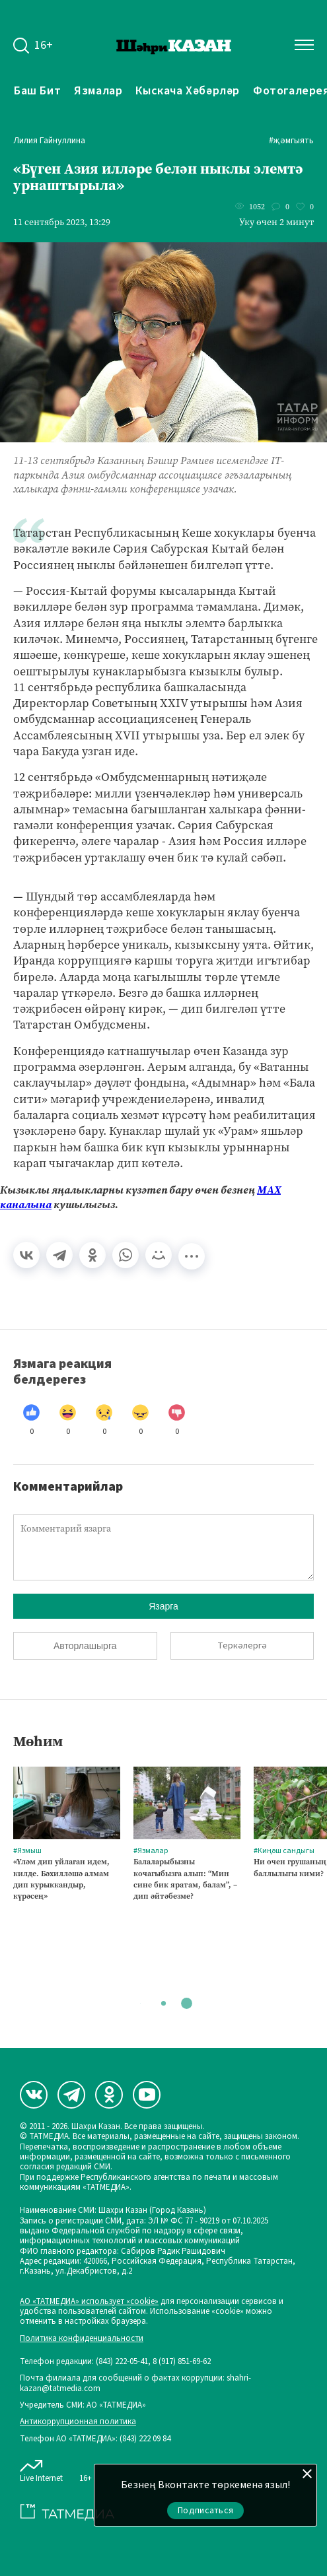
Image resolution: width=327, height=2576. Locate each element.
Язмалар (98, 90)
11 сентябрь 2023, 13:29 (61, 222)
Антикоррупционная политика (78, 2422)
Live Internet (41, 2468)
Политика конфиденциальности (81, 2339)
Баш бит (37, 90)
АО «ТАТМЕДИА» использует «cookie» (89, 2302)
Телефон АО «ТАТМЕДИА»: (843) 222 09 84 (95, 2439)
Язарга (163, 1606)
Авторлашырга (85, 1646)
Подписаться (205, 2510)
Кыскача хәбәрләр (187, 90)
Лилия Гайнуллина (49, 141)
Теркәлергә (242, 1645)
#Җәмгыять (291, 141)
